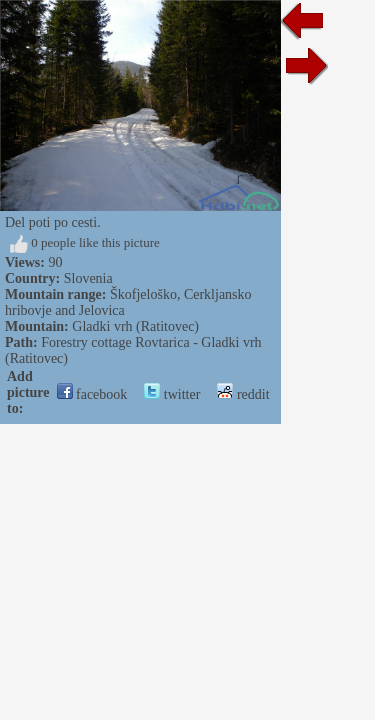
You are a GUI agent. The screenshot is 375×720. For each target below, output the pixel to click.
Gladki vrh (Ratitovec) (135, 326)
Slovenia (88, 278)
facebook (92, 394)
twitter (172, 394)
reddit (243, 394)
